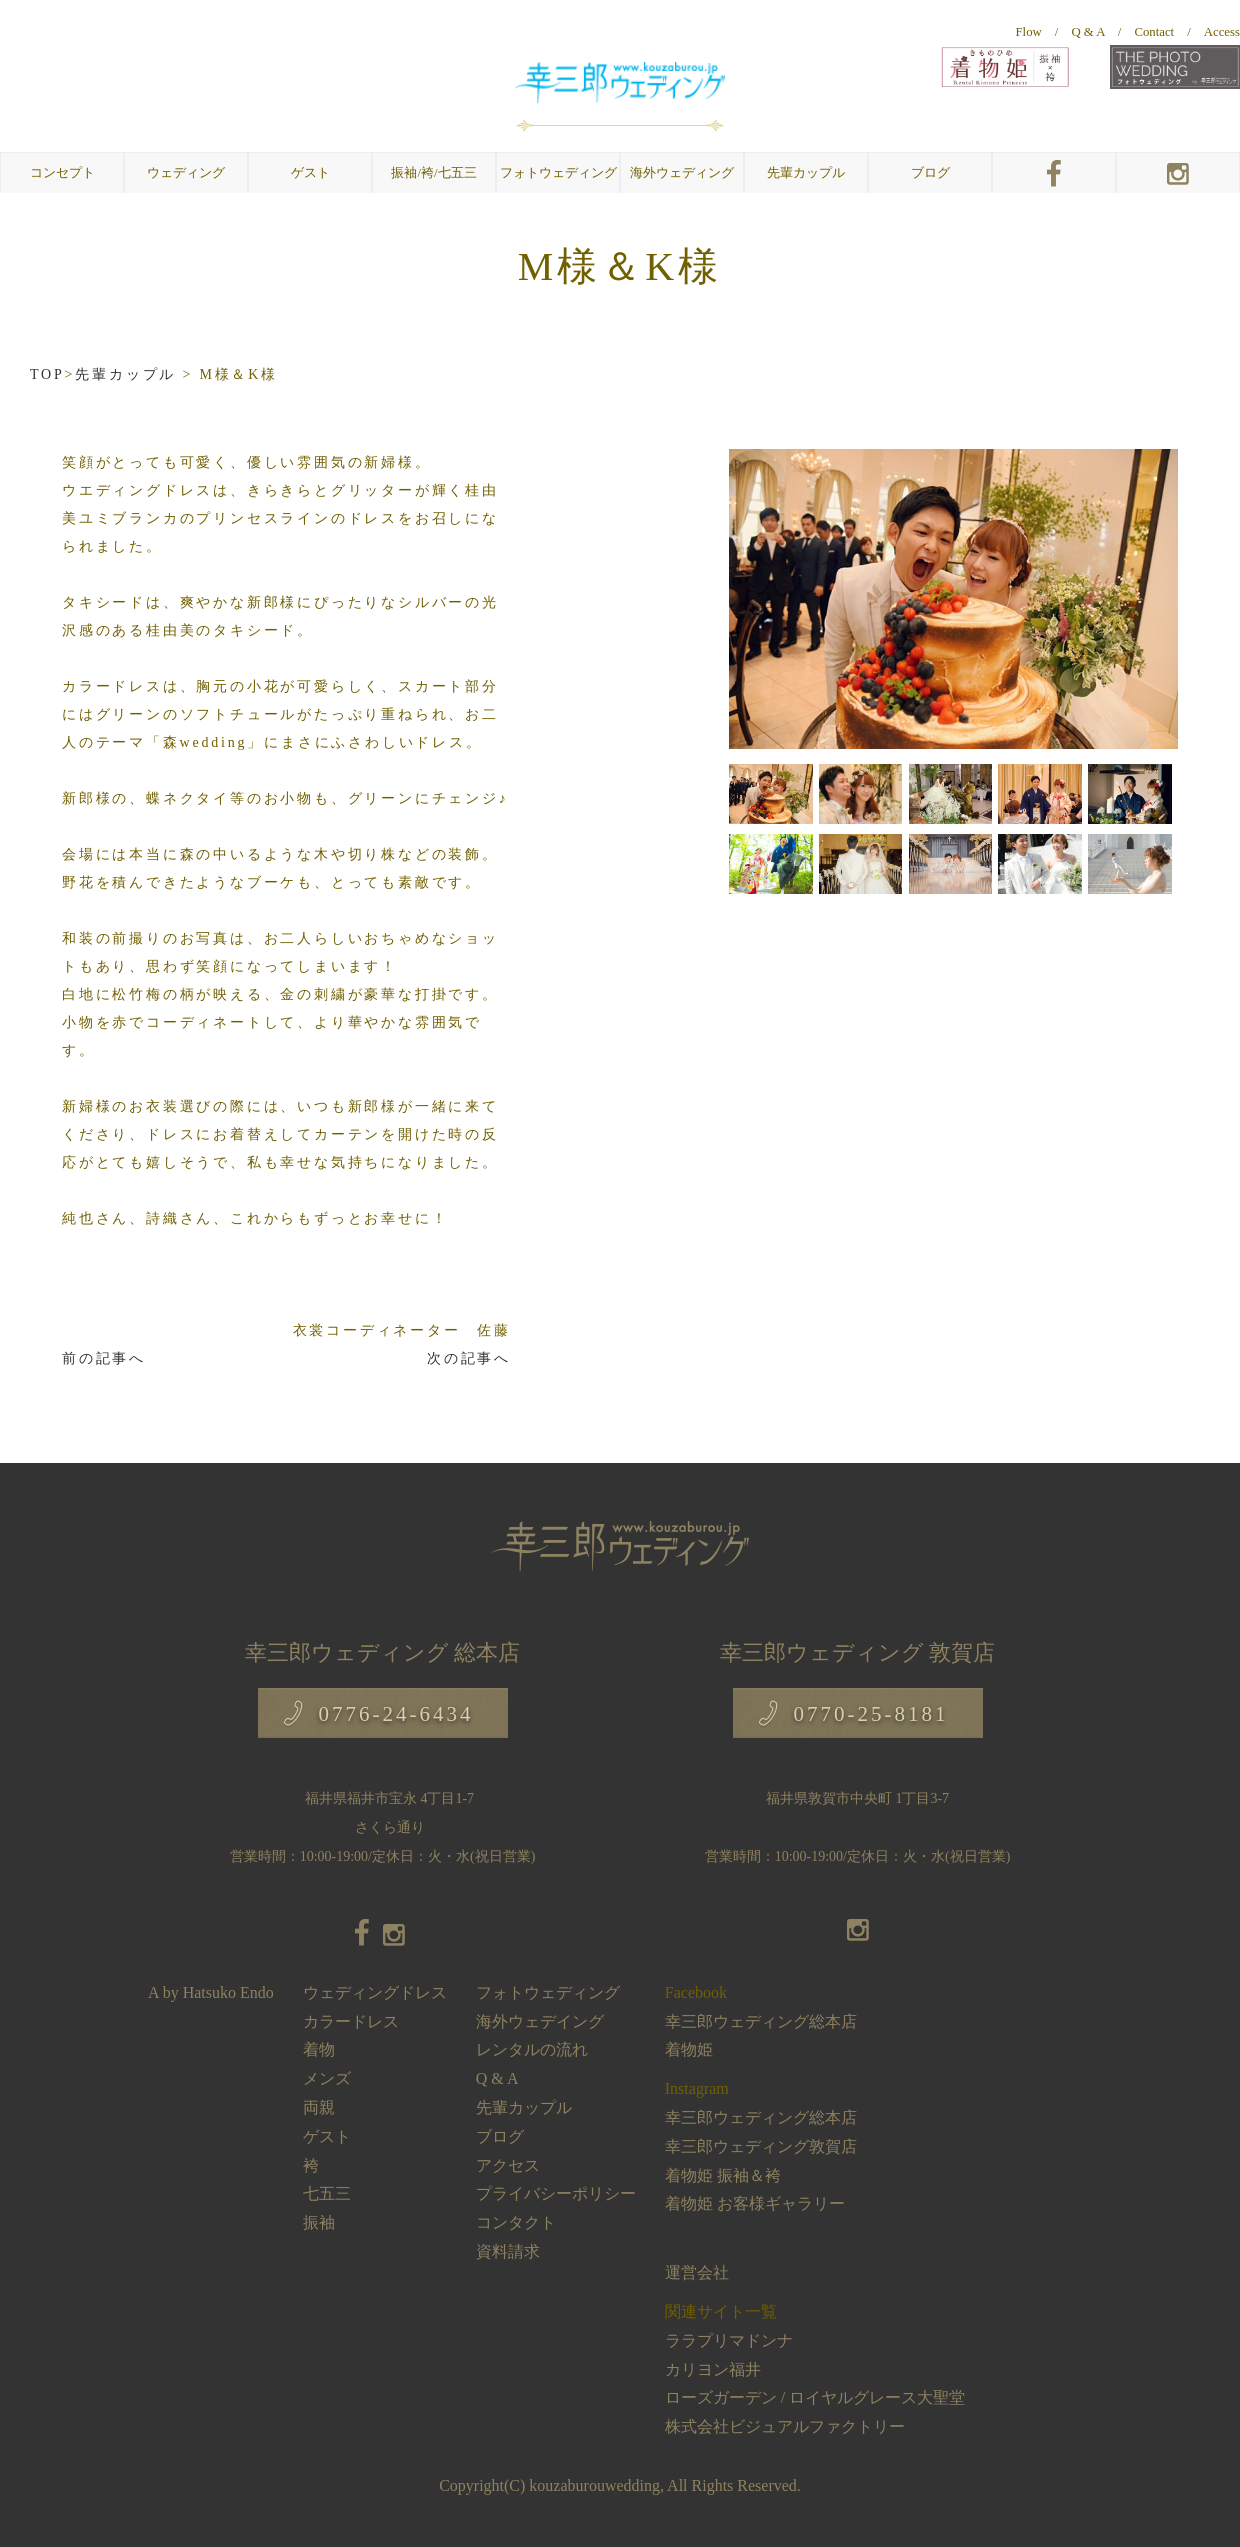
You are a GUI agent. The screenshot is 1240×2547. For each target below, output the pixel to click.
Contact (1154, 32)
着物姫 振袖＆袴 (723, 2175)
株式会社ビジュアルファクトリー (785, 2426)
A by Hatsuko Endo (211, 1992)
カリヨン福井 (713, 2369)
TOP (47, 374)
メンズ (327, 2078)
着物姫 (689, 2049)
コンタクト (516, 2222)
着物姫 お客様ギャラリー (755, 2203)
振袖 (319, 2222)
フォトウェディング (558, 173)
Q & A (1087, 32)
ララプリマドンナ (729, 2340)
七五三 (327, 2193)
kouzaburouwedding (594, 2485)
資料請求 (508, 2251)
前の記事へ (104, 1358)
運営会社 (697, 2272)
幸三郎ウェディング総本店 (761, 2021)
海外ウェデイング (540, 2021)
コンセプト (62, 173)
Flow (1029, 32)
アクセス (508, 2165)
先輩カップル (806, 173)
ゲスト (327, 2136)
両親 (319, 2107)
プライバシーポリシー (556, 2193)
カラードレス (351, 2021)
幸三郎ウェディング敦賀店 (761, 2146)
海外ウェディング (682, 173)
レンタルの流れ (532, 2049)
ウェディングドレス (375, 1992)
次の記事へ (469, 1358)
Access (1222, 32)
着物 (319, 2049)
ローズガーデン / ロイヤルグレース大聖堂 (815, 2397)
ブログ (930, 173)
